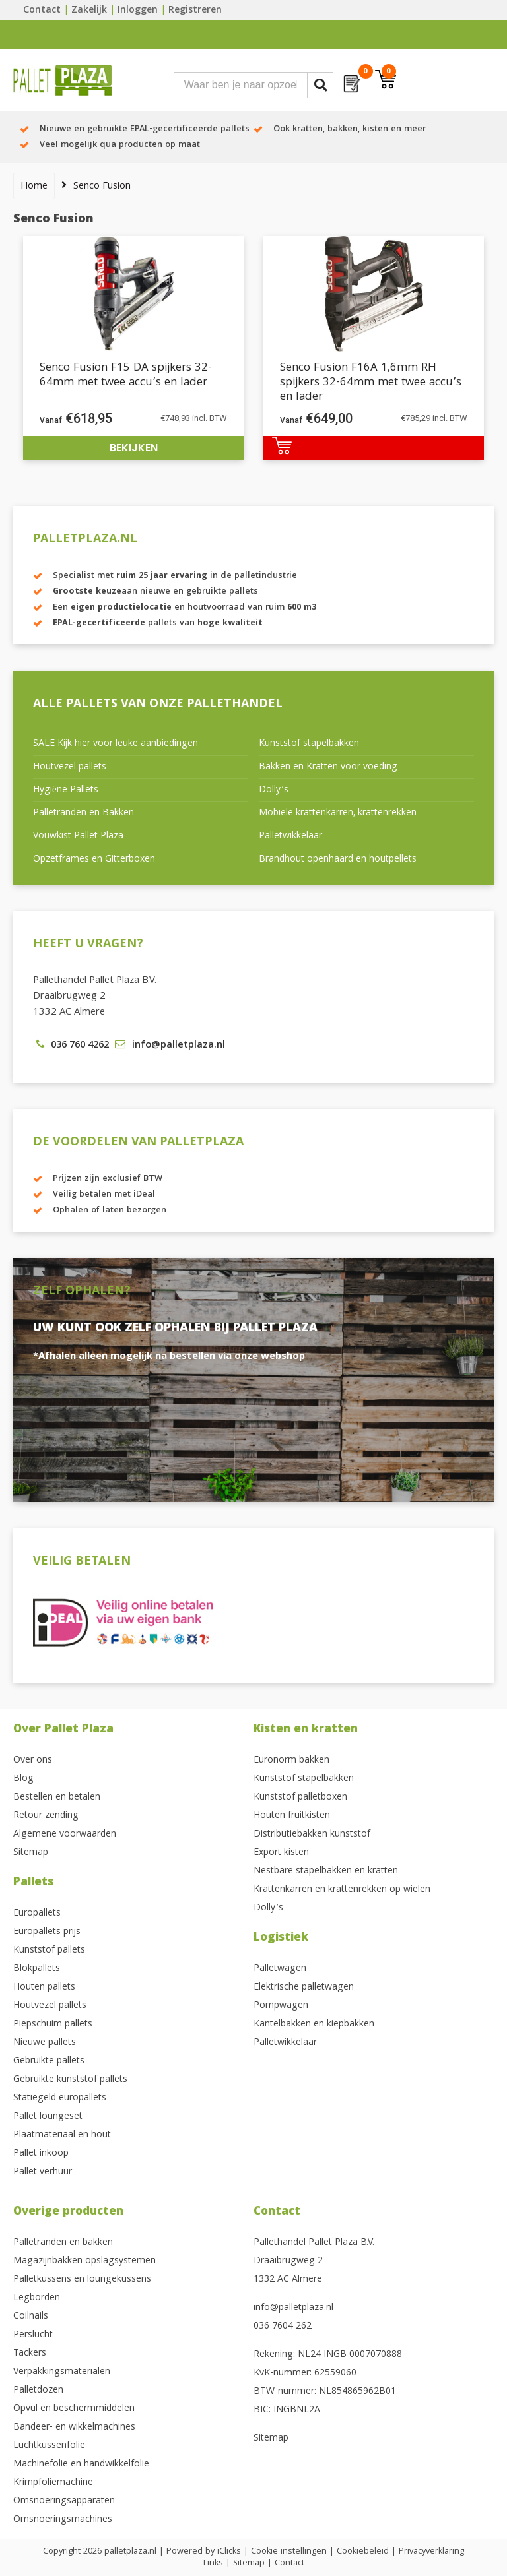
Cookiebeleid (363, 2551)
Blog (23, 1779)
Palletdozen (38, 2391)
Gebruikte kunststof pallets (70, 2080)
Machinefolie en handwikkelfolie (81, 2464)
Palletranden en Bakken (83, 813)
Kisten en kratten (306, 1730)
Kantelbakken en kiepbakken (314, 2024)
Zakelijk (89, 10)
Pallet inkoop (41, 2154)
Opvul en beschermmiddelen (74, 2409)
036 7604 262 (283, 2327)
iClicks (229, 2551)
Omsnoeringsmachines (62, 2520)
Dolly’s (273, 790)
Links (213, 2563)
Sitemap (30, 1853)
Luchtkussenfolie (49, 2446)
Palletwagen (280, 1969)
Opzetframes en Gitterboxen (94, 859)
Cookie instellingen (289, 2551)
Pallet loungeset (48, 2117)
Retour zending (46, 1816)
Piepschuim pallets (52, 2024)
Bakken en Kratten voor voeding (328, 767)
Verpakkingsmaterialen (61, 2372)
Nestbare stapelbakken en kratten (326, 1871)
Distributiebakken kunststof (312, 1834)
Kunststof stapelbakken (309, 744)
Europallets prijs (47, 1932)
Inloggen (138, 10)
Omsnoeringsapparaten (64, 2501)
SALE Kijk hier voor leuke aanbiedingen (115, 744)
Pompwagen (281, 2006)
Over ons (32, 1761)
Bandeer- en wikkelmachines (74, 2427)
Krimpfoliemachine (53, 2483)
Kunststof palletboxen (300, 1798)
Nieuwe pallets (44, 2043)
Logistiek (281, 1938)
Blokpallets (36, 1969)
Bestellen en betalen (56, 1798)
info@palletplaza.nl (293, 2308)
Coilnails (30, 2317)
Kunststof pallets (49, 1951)
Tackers (29, 2354)
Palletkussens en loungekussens (82, 2280)
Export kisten (281, 1853)
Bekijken (134, 447)
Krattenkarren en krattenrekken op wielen (342, 1890)
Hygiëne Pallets (65, 790)
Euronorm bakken (291, 1761)
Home (34, 186)
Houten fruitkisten (292, 1816)
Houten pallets (44, 1987)
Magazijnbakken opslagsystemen (84, 2261)
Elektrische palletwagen (304, 1987)
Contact (42, 10)
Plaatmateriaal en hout (62, 2135)
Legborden (36, 2298)
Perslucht (33, 2335)
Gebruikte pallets (48, 2061)
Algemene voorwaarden (64, 1834)
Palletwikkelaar (290, 836)
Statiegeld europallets (59, 2098)
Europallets (37, 1914)
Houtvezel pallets (69, 767)
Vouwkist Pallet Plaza (78, 836)
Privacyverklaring (431, 2551)
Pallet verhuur (42, 2172)
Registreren (195, 10)
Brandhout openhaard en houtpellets (338, 859)
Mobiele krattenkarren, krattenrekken (338, 813)
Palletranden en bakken (63, 2243)
